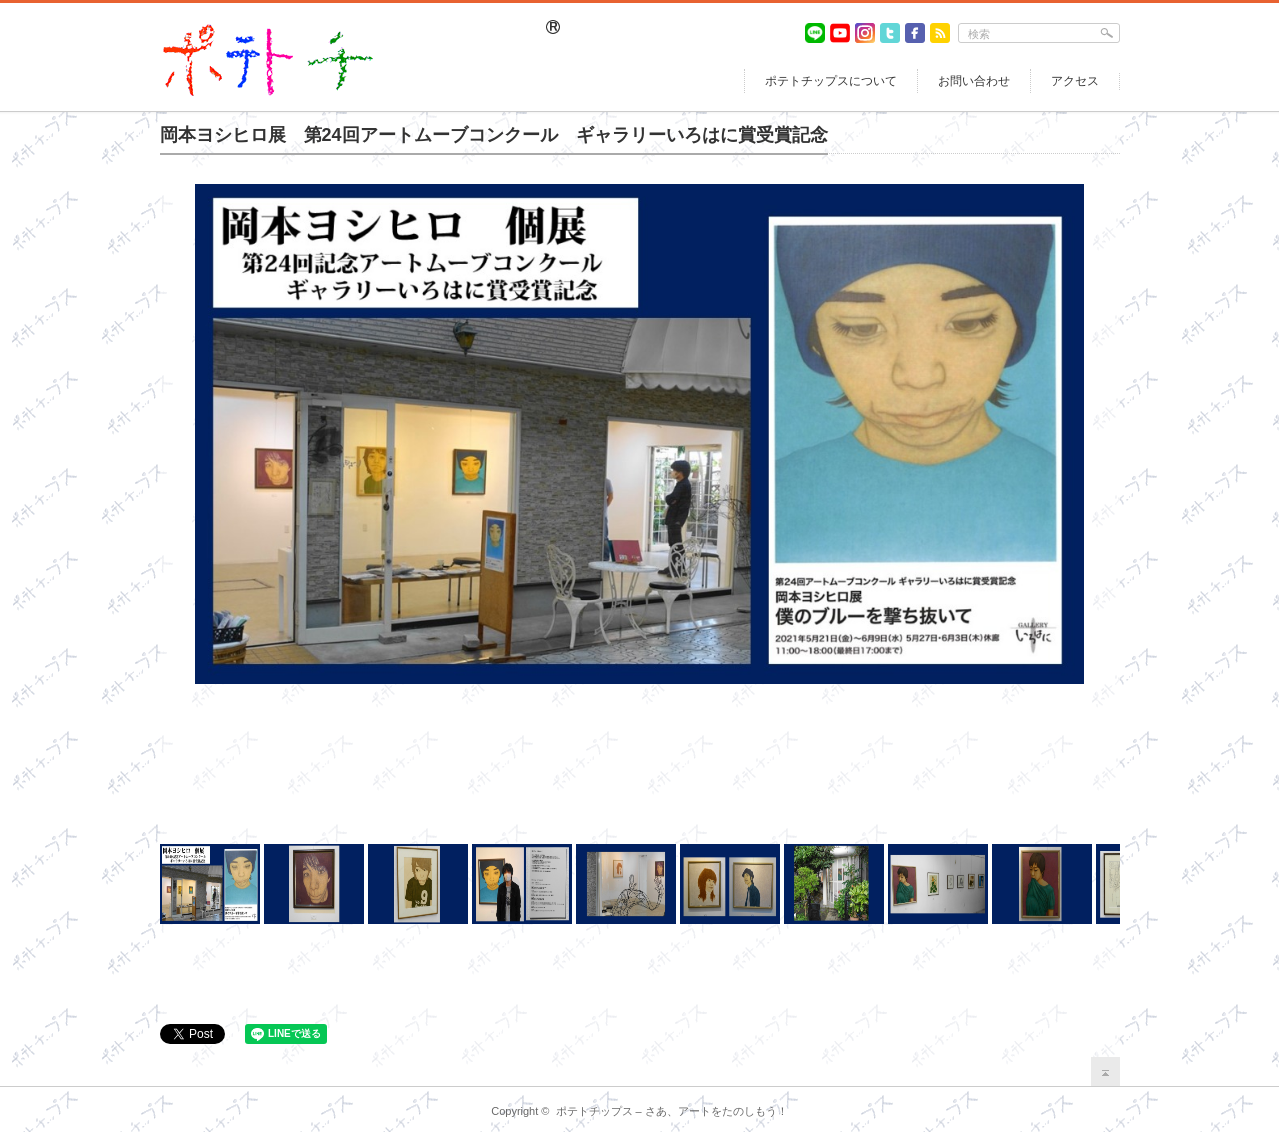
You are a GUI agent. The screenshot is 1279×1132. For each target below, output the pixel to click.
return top (1105, 1071)
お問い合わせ (974, 81)
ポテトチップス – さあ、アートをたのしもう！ (672, 1111)
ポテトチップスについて (831, 81)
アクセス (1075, 81)
